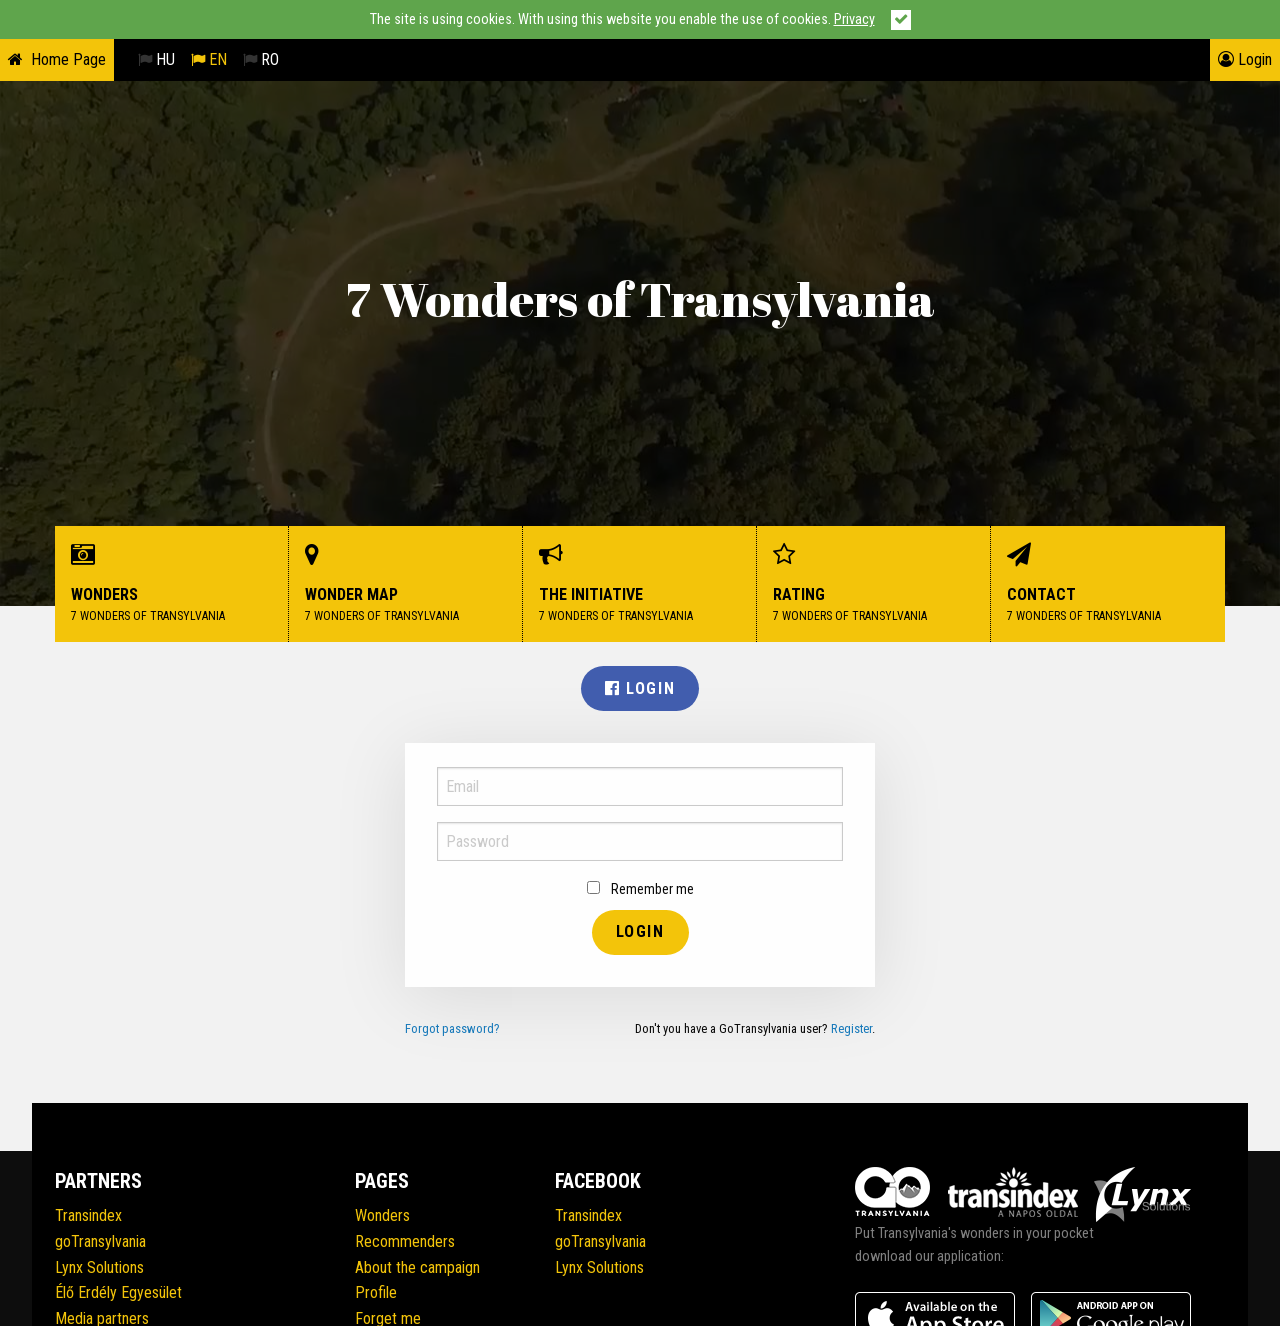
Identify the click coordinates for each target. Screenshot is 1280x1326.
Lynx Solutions (99, 1267)
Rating (874, 584)
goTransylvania (100, 1241)
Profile (376, 1292)
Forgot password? (452, 1028)
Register (851, 1028)
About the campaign (417, 1267)
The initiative (640, 584)
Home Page (68, 59)
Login (1245, 59)
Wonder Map (406, 584)
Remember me (640, 889)
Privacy (854, 19)
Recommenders (405, 1241)
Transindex (88, 1215)
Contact (1108, 584)
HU (156, 59)
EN (209, 59)
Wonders (172, 584)
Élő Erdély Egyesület (118, 1292)
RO (261, 59)
